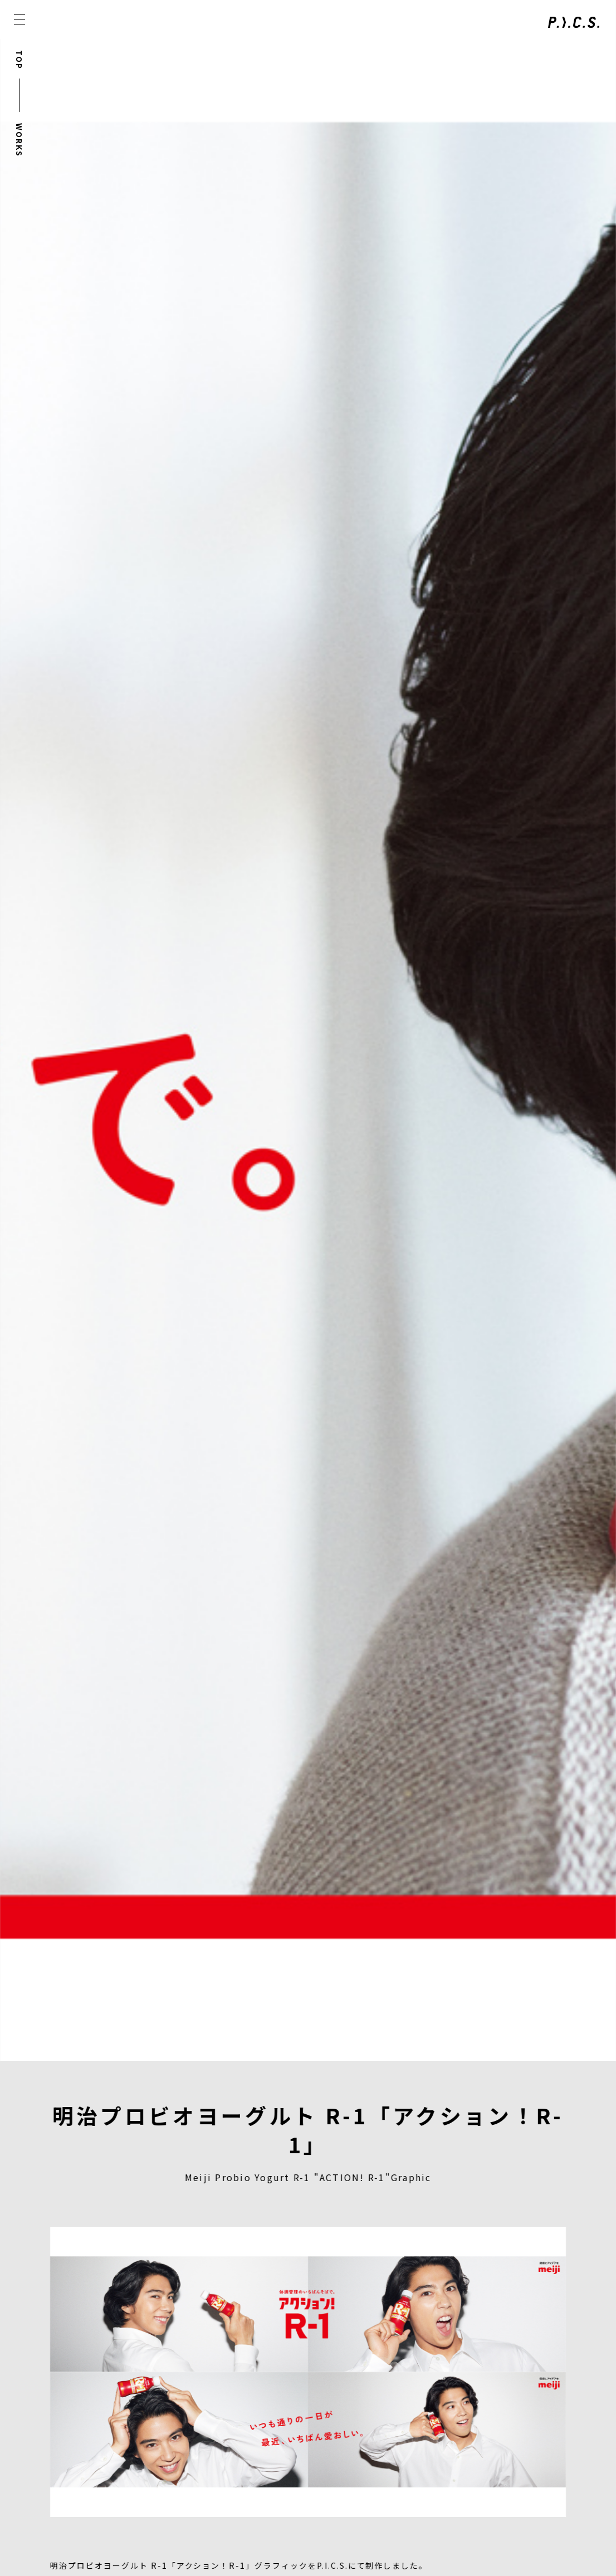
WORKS (19, 140)
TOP (19, 60)
